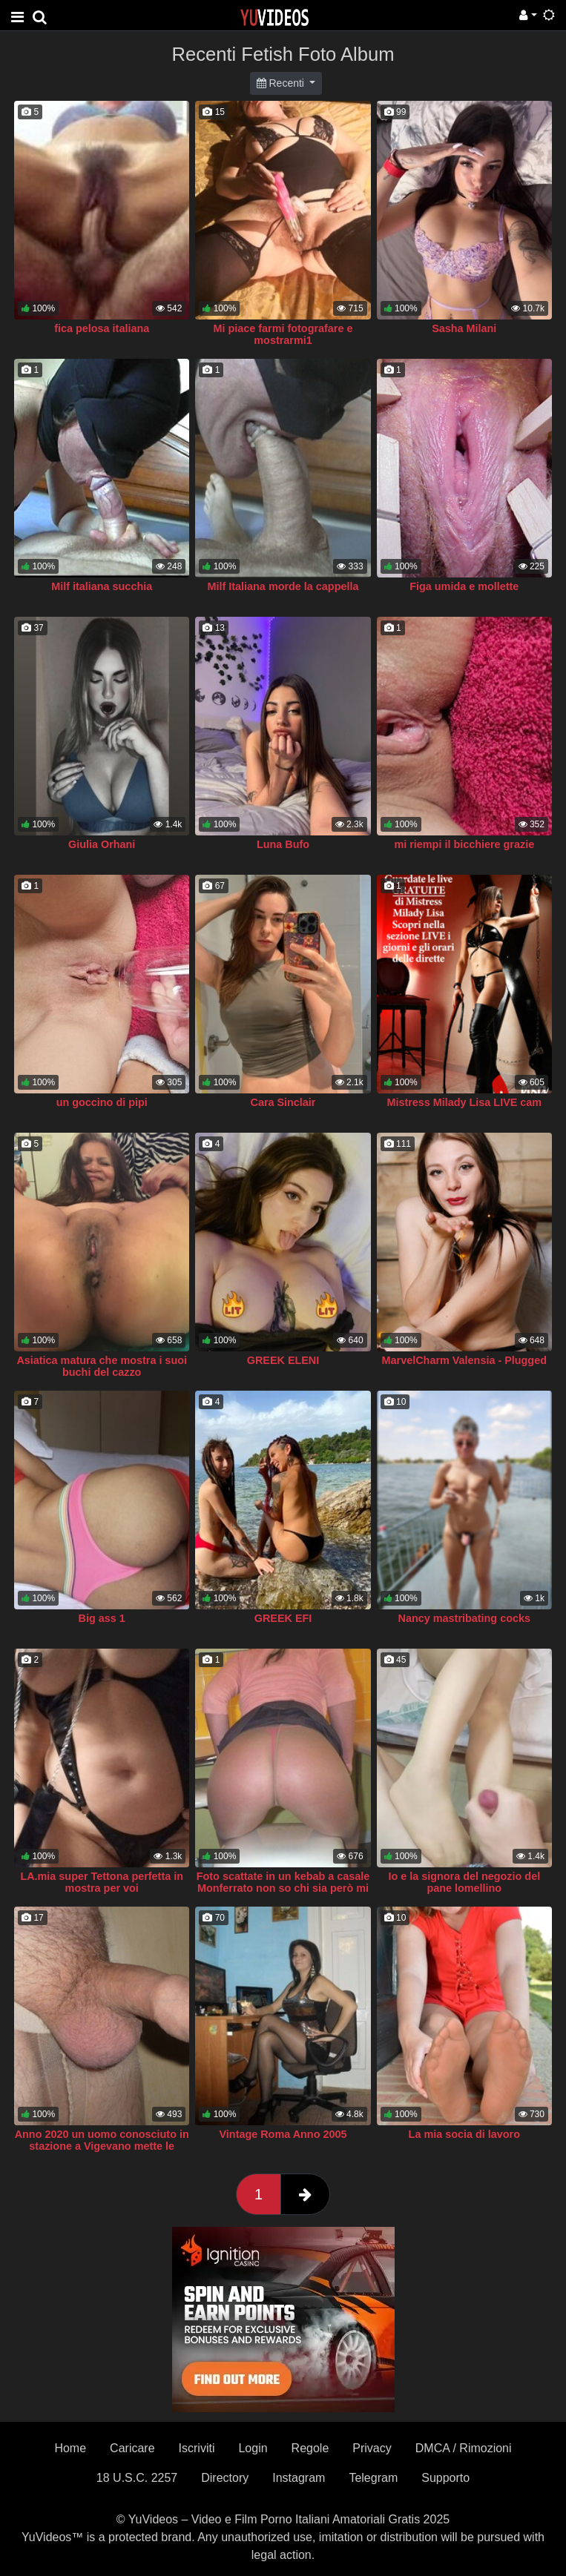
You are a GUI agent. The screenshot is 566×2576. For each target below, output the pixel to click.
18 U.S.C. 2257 (136, 2477)
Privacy (371, 2448)
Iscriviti (197, 2448)
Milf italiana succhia (101, 586)
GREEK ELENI (283, 1360)
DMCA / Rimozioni (463, 2448)
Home (70, 2448)
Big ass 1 (102, 1618)
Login (252, 2448)
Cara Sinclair (282, 1102)
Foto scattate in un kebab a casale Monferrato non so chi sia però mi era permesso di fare (283, 1888)
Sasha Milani (464, 328)
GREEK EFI (283, 1618)
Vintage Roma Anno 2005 (283, 2134)
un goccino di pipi (102, 1102)
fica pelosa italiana (101, 328)
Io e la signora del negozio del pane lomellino (464, 1882)
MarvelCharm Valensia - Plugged (464, 1360)
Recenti (282, 83)
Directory (225, 2477)
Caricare (132, 2448)
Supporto (445, 2477)
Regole (310, 2448)
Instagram (298, 2477)
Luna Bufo (283, 844)
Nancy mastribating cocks (464, 1618)
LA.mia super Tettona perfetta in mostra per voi (101, 1882)
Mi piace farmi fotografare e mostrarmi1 (283, 334)
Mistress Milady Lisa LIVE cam (464, 1102)
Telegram (373, 2477)
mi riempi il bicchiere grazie (464, 844)
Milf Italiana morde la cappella (283, 586)
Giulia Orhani (101, 844)
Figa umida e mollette (464, 586)
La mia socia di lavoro (464, 2134)
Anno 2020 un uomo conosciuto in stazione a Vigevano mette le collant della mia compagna (102, 2146)
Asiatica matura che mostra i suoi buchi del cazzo (101, 1366)
